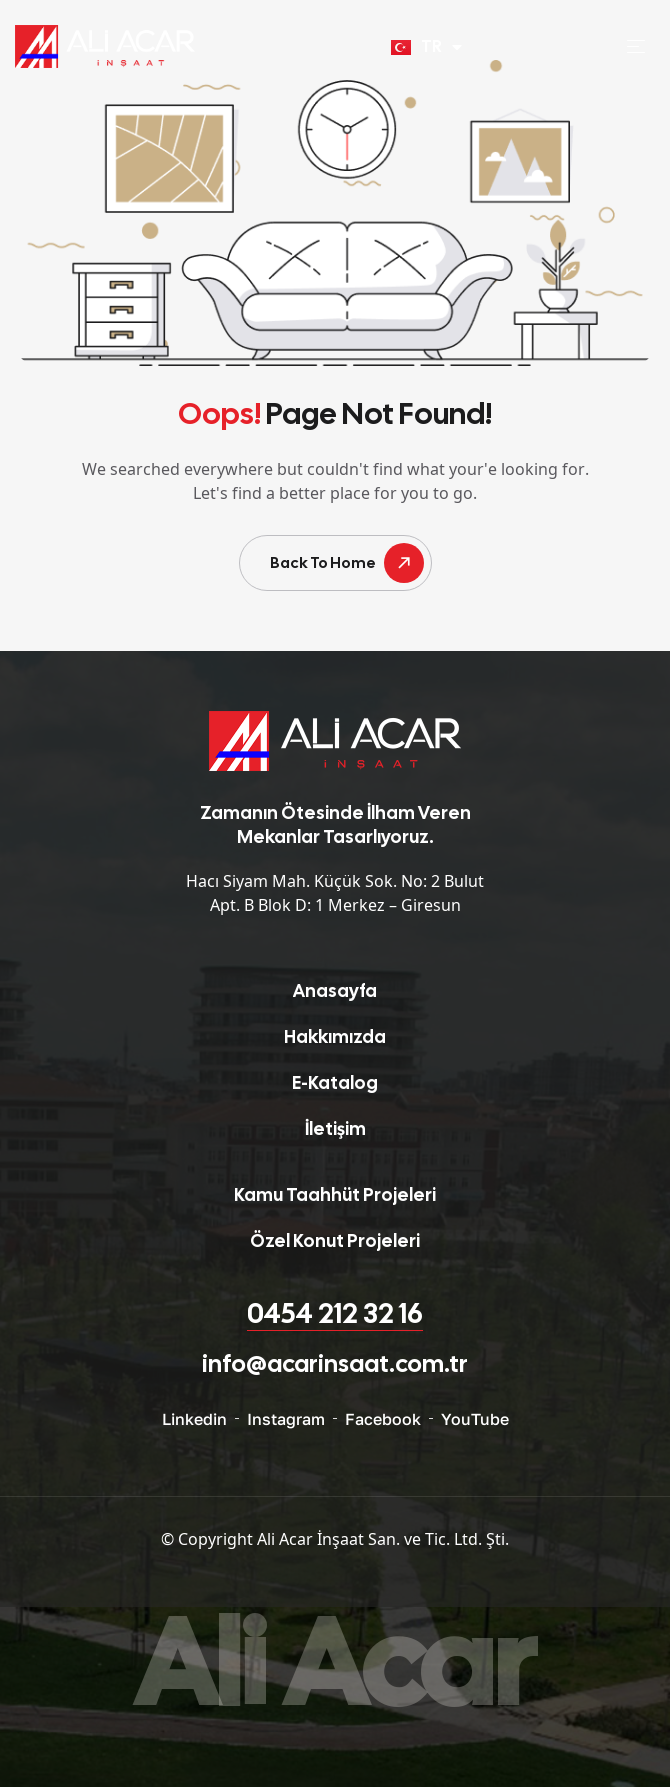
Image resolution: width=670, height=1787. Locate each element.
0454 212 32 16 (335, 1313)
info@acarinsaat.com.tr (335, 1363)
